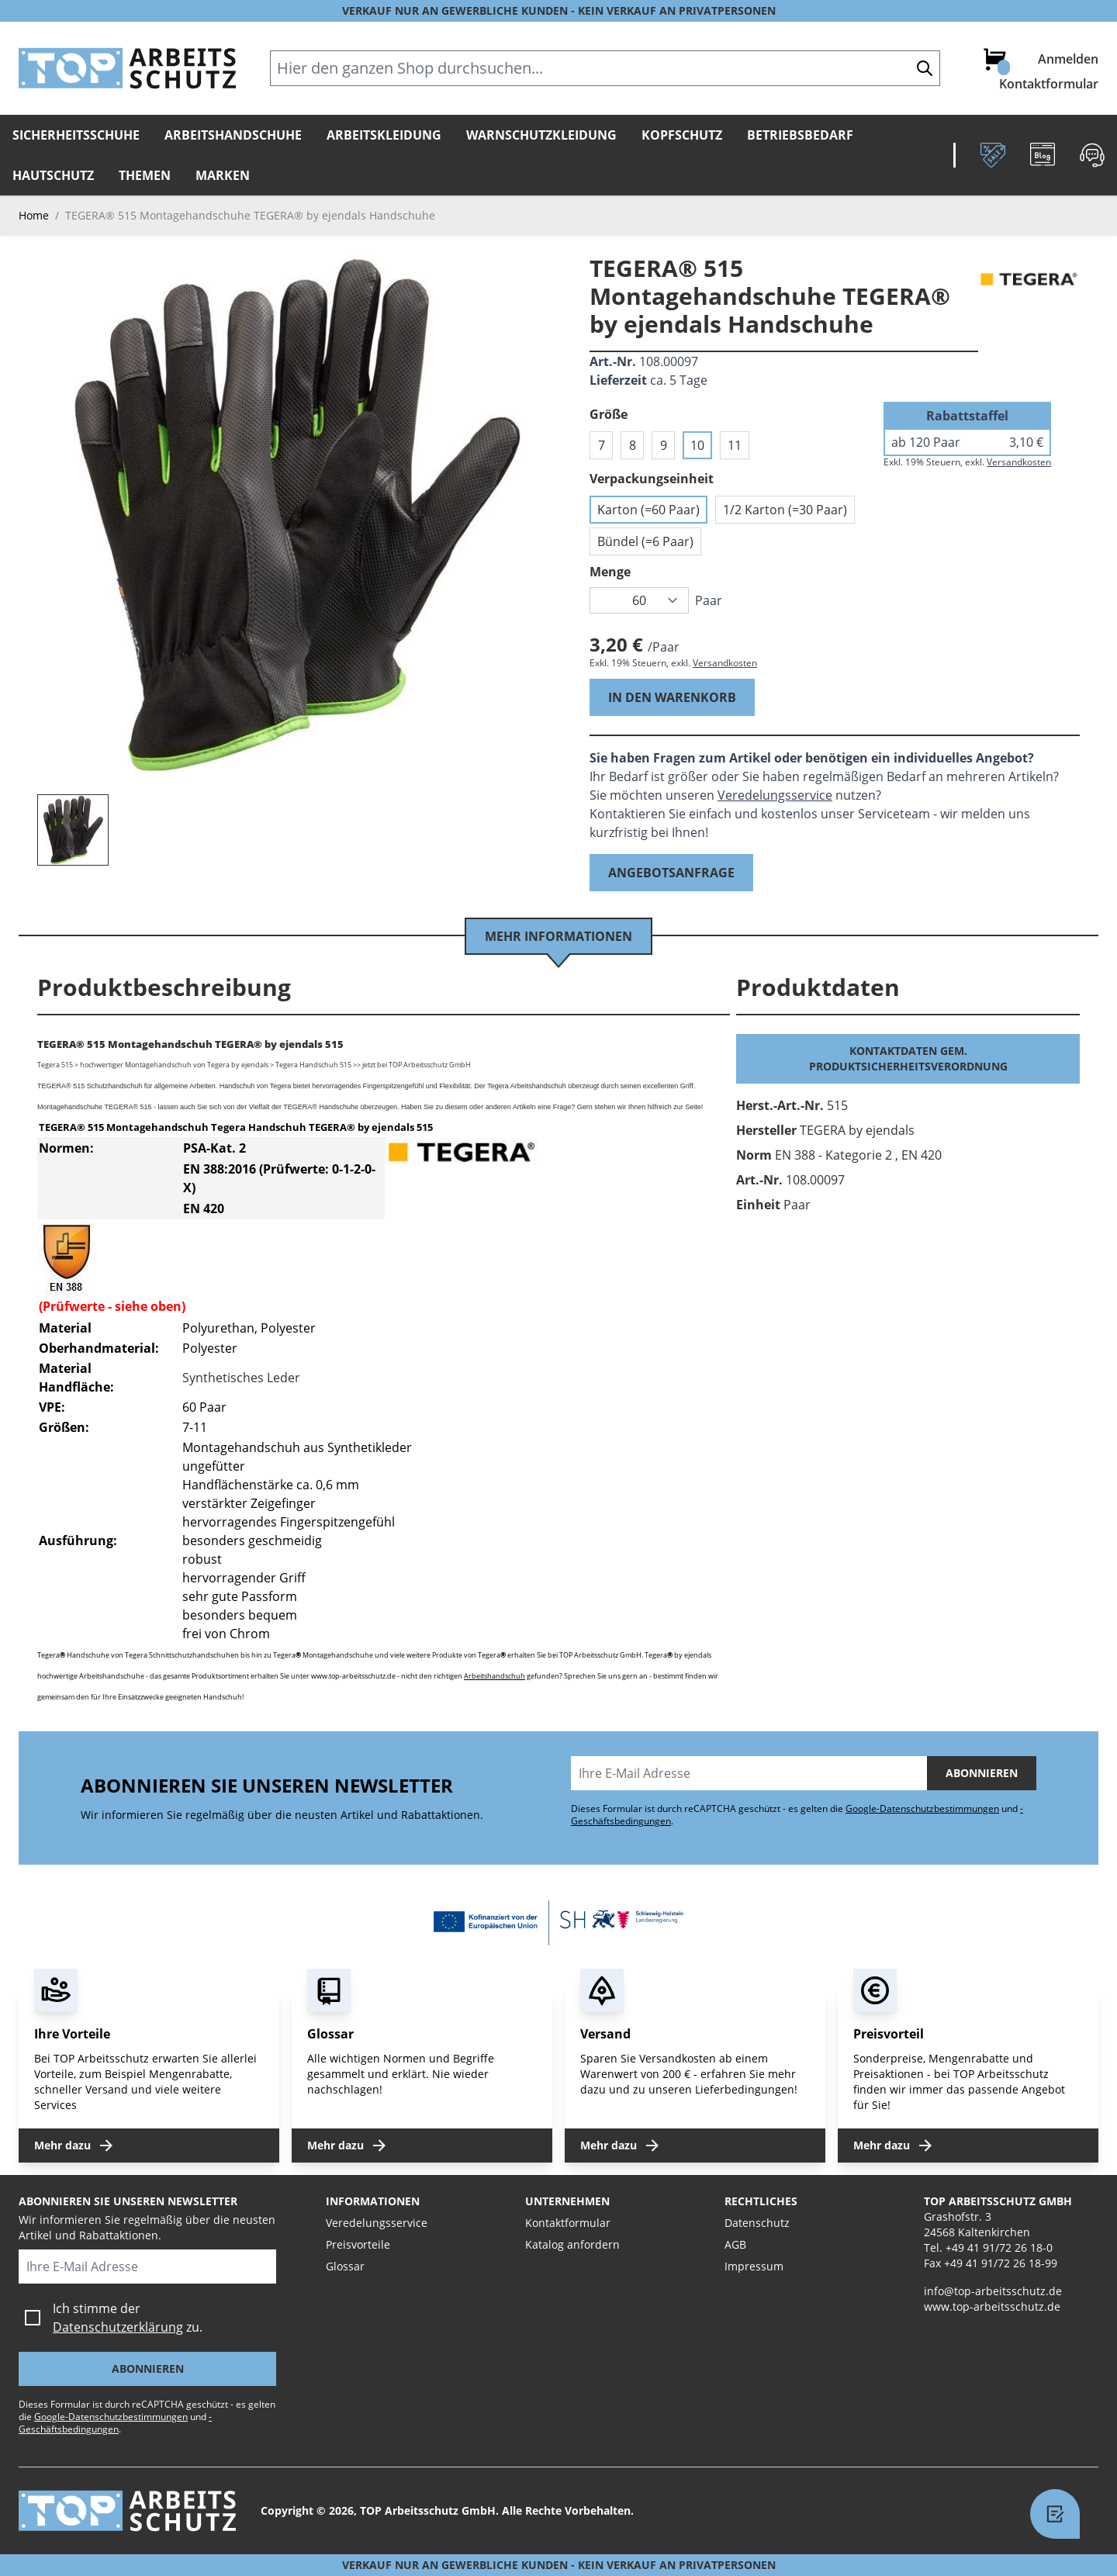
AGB (735, 2244)
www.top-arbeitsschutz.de (992, 2306)
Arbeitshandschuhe (233, 134)
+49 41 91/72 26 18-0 (999, 2247)
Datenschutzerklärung (118, 2327)
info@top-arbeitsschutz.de (993, 2291)
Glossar (345, 2266)
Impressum (753, 2266)
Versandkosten (725, 662)
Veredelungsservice (775, 795)
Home (34, 215)
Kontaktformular (1048, 83)
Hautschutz (53, 175)
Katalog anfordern (572, 2244)
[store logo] (127, 68)
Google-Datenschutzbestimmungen (922, 1808)
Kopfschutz (681, 134)
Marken (222, 175)
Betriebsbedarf (800, 134)
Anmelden (1068, 58)
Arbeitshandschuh (494, 1676)
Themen (145, 175)
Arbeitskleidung (384, 134)
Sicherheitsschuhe (76, 134)
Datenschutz (757, 2222)
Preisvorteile (358, 2244)
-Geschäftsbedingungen (115, 2423)
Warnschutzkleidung (541, 134)
